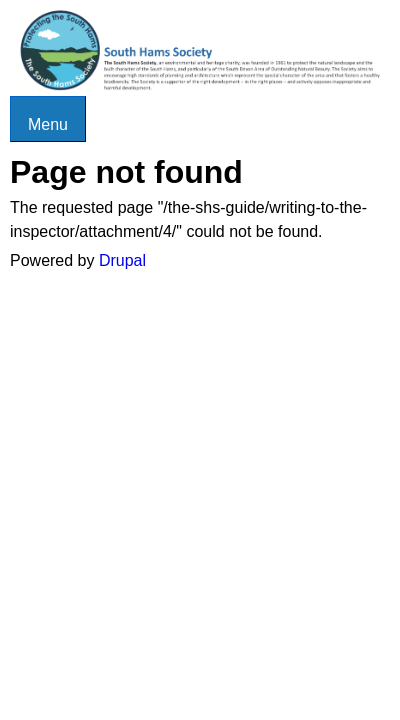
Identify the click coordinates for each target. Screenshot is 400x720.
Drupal (122, 260)
